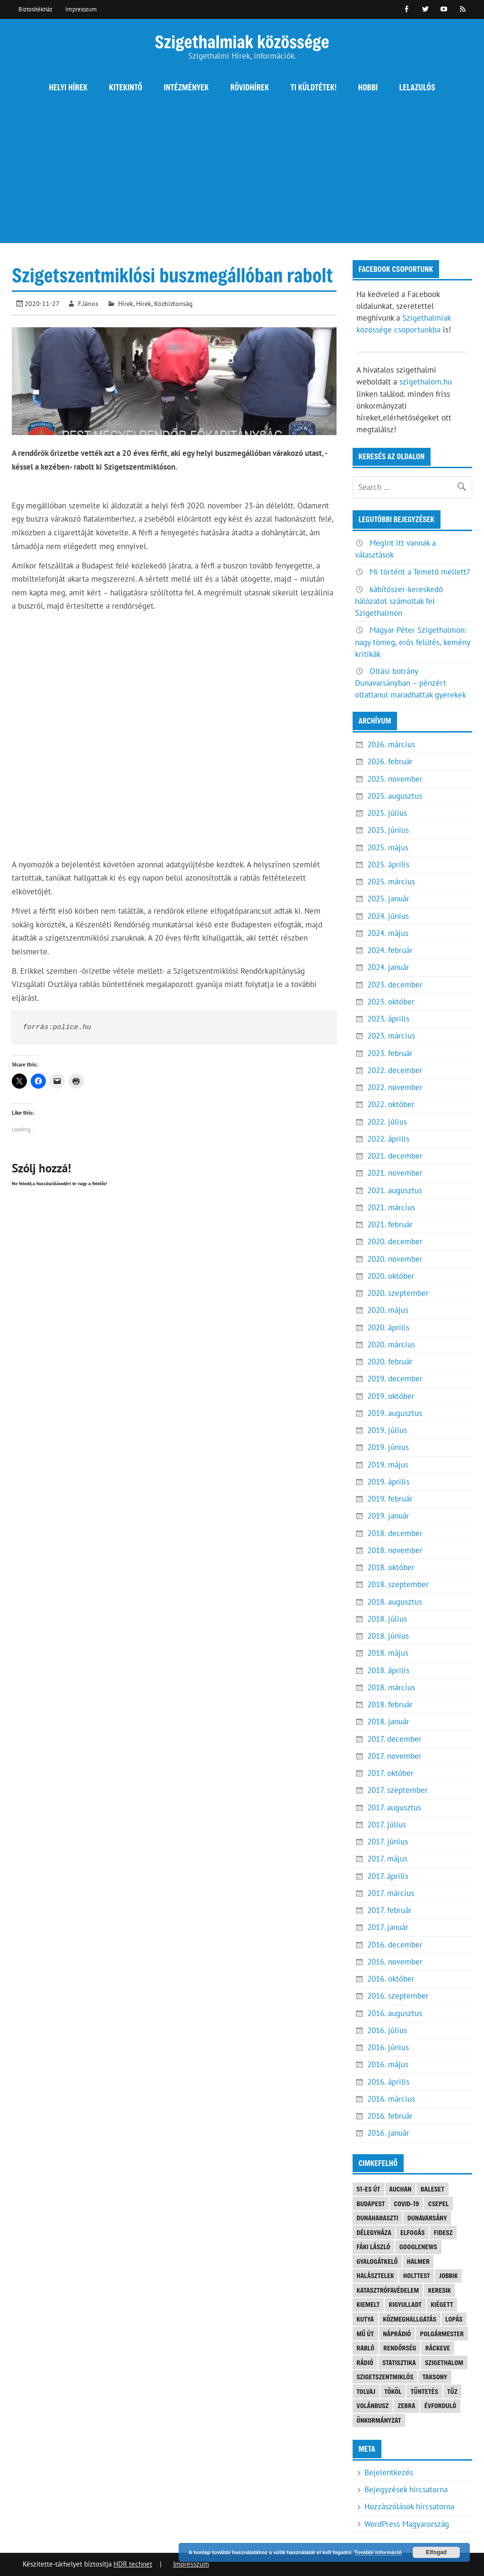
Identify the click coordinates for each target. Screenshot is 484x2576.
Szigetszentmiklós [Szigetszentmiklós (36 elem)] (384, 2376)
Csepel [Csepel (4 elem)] (438, 2203)
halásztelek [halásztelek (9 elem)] (375, 2275)
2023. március (391, 1035)
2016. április (388, 2082)
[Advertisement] (242, 177)
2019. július (387, 1430)
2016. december (395, 1944)
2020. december (395, 1241)
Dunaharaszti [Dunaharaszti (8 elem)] (377, 2217)
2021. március (391, 1207)
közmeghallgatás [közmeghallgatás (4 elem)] (409, 2318)
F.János (88, 303)
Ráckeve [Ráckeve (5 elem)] (437, 2347)
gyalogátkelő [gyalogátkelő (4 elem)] (377, 2261)
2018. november (395, 1550)
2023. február (390, 1053)
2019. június (388, 1447)
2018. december (395, 1533)
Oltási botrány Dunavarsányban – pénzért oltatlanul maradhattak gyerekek (410, 683)
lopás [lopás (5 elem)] (454, 2318)
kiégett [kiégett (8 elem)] (442, 2304)
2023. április (388, 1018)
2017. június (387, 1841)
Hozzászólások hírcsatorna (409, 2506)
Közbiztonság (173, 303)
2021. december (395, 1156)
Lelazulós (417, 87)
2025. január (388, 898)
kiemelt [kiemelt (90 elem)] (368, 2304)
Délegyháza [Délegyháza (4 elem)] (373, 2232)
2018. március (391, 1687)
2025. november (395, 779)
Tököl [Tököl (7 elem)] (393, 2391)
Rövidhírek (249, 87)
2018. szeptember (398, 1584)
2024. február (390, 950)
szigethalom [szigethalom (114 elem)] (444, 2362)
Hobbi (368, 87)
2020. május (387, 1310)
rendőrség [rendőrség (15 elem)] (399, 2347)
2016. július (387, 2030)
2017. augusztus (394, 1807)
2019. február (390, 1498)
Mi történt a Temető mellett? (420, 572)
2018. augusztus (394, 1602)
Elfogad (436, 2552)
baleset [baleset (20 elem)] (432, 2188)
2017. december (394, 1739)
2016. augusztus (394, 2013)
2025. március (391, 881)
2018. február (390, 1704)
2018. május (387, 1653)
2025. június (388, 830)
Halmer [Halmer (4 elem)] (418, 2261)
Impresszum (81, 9)
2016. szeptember (398, 1996)
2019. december (395, 1378)
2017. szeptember (397, 1790)
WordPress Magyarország (406, 2524)
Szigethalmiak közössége (242, 41)
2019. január (388, 1516)
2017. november (394, 1756)
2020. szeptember (398, 1293)
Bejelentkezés (388, 2472)
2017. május (387, 1858)
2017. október (390, 1773)
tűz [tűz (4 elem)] (452, 2391)
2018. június (388, 1636)
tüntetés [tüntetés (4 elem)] (424, 2391)
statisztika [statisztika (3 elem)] (399, 2362)
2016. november (395, 1961)
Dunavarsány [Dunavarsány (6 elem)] (427, 2217)
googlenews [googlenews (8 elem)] (418, 2246)
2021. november (395, 1173)
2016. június (388, 2047)
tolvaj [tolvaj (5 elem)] (365, 2391)
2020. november (395, 1259)
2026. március (391, 744)
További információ (378, 2552)
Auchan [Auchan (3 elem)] (400, 2188)
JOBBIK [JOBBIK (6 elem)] (448, 2275)
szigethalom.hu (425, 381)
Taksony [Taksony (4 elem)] (435, 2376)
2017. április (387, 1876)
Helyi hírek (68, 87)
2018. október (391, 1567)
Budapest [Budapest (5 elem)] (370, 2203)
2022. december (395, 1070)
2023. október (391, 1001)
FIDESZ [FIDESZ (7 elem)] (443, 2232)
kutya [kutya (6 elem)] (365, 2318)
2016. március (391, 2099)
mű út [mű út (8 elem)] (365, 2333)
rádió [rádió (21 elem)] (364, 2362)
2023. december (395, 984)
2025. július (387, 813)
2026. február (390, 761)
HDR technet (132, 2563)
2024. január (388, 967)
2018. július (387, 1619)
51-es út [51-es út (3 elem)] (368, 2188)
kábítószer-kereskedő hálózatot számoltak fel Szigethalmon (399, 601)
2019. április (388, 1481)
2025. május (387, 847)
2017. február (389, 1910)
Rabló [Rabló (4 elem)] (365, 2347)
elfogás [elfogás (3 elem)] (412, 2232)
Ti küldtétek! (314, 87)
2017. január (387, 1927)
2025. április (388, 864)
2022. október (391, 1104)
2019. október (391, 1396)
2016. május (387, 2064)
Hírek (125, 303)
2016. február (390, 2116)
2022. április (388, 1139)
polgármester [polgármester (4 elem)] (442, 2333)
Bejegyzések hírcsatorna (406, 2489)
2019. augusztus (394, 1413)
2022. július (387, 1122)
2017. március (390, 1893)
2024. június (388, 916)
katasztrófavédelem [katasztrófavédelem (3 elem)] (387, 2290)
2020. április (388, 1327)
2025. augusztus (394, 796)
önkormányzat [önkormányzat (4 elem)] (378, 2420)
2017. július (386, 1824)
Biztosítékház (35, 9)
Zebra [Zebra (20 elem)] (406, 2405)
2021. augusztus (394, 1190)
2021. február (390, 1224)
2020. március (391, 1344)
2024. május (387, 933)
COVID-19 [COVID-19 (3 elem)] (406, 2203)
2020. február (390, 1361)
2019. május (387, 1464)
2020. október (391, 1276)
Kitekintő (125, 87)
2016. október (391, 1978)
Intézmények (186, 87)
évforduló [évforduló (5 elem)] (440, 2405)
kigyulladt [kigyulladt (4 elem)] (405, 2304)
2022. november (395, 1087)
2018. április (388, 1670)
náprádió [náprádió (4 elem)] (397, 2333)
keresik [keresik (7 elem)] (439, 2290)
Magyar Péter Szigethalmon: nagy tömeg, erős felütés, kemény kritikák (412, 642)
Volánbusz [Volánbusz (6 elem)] (372, 2405)
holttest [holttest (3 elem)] (416, 2275)
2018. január (388, 1721)
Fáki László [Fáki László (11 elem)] (373, 2246)
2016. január (388, 2133)
